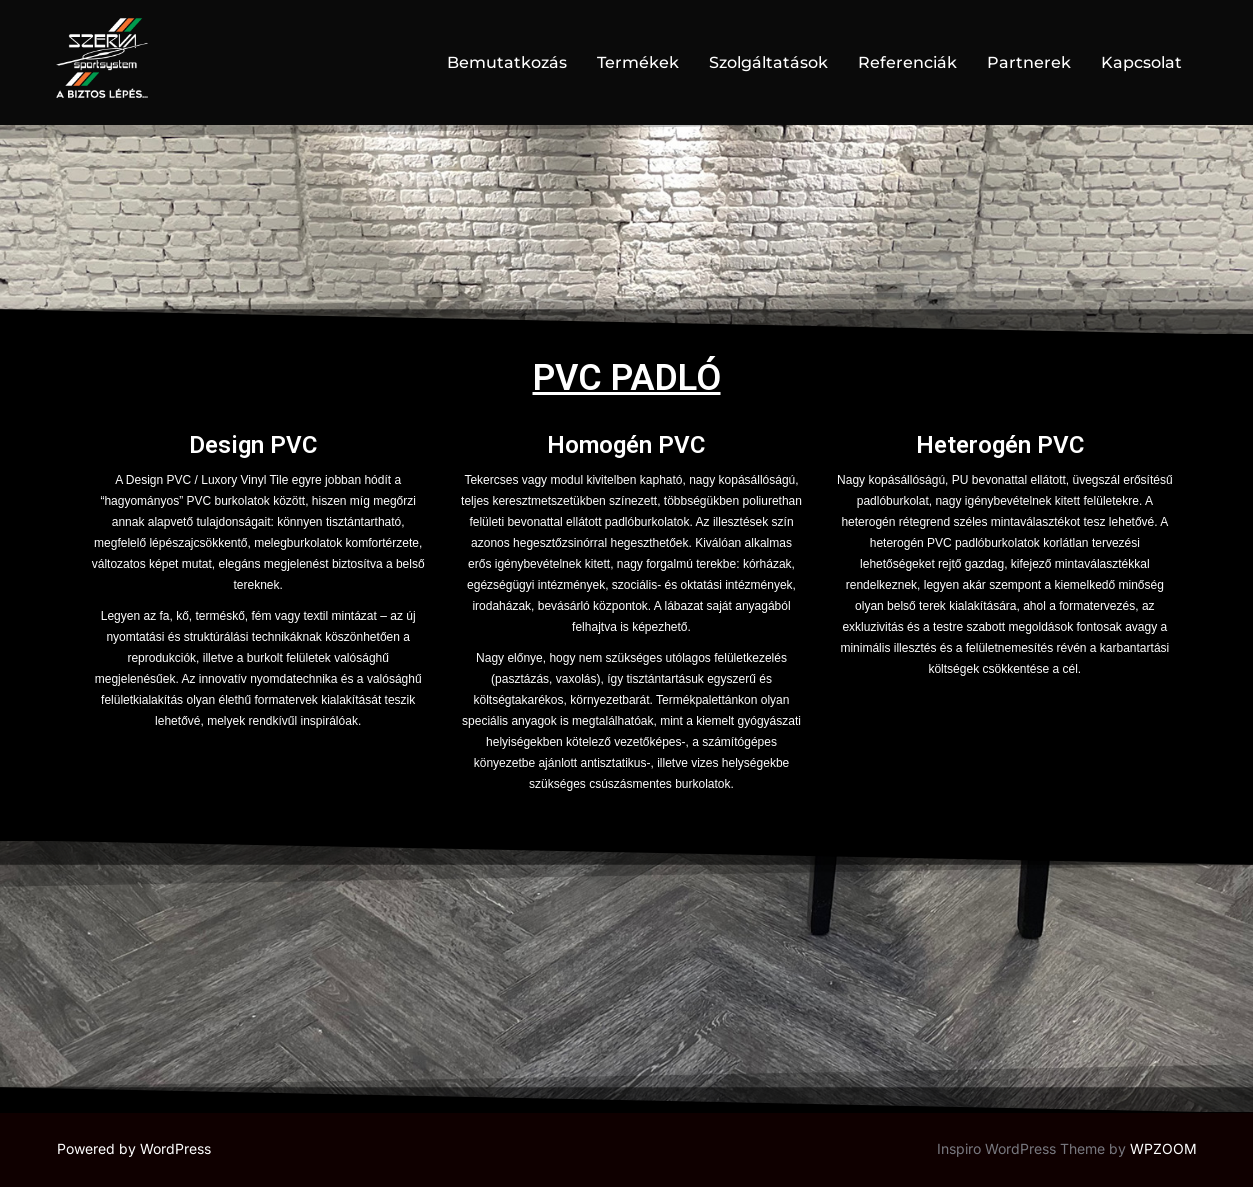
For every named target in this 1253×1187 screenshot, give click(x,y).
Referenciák (907, 62)
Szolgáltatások (768, 62)
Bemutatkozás (507, 62)
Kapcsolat (1141, 62)
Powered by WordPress (134, 1148)
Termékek (638, 62)
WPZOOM (1163, 1148)
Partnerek (1029, 62)
